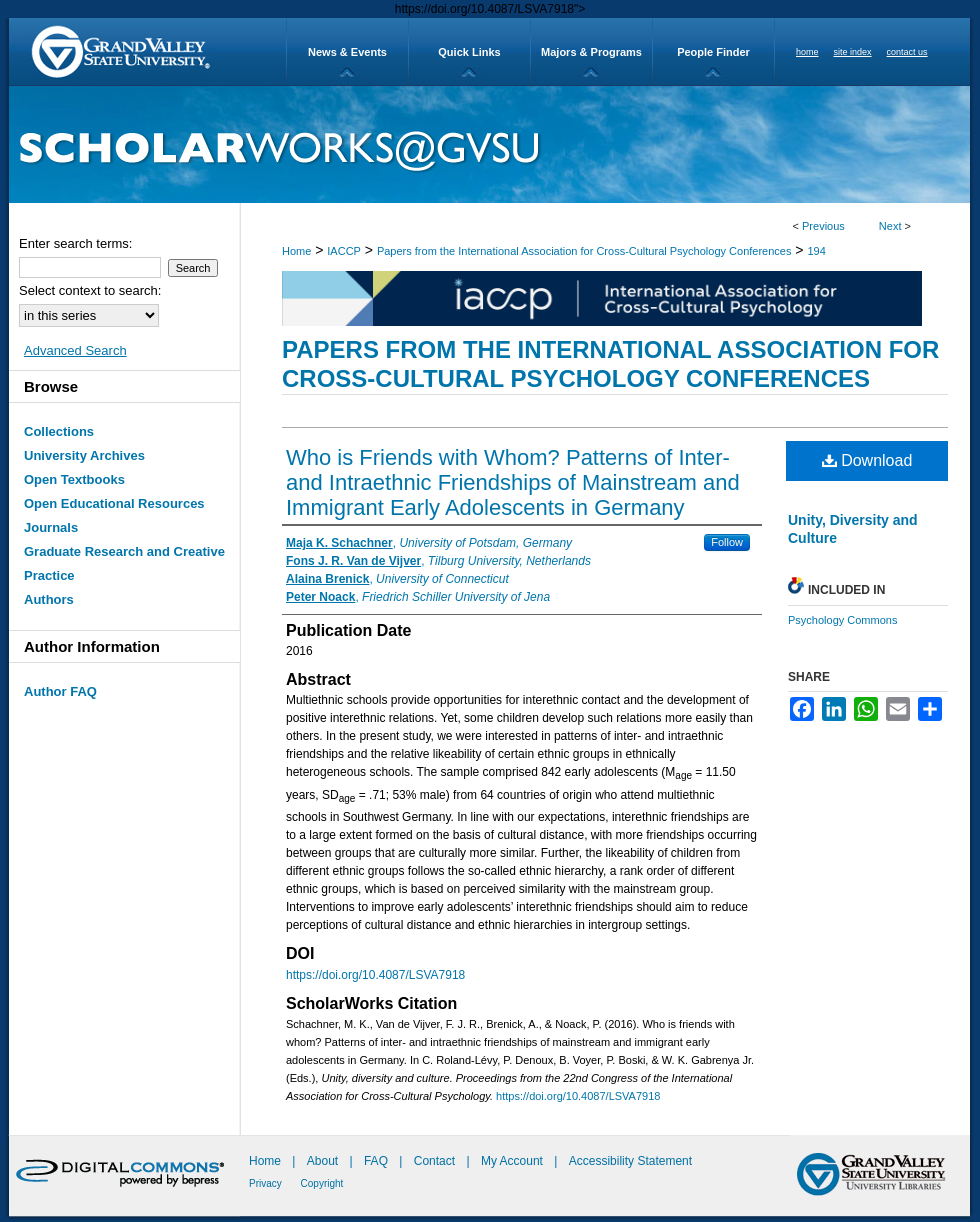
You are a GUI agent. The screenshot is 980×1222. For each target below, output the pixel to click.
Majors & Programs (591, 52)
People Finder (713, 52)
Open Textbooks (74, 479)
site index (853, 52)
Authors (49, 599)
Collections (59, 431)
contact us (907, 52)
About (324, 1161)
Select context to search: (90, 290)
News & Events (347, 52)
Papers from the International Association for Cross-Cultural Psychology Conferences (584, 251)
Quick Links (469, 52)
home (807, 52)
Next (890, 226)
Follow (727, 542)
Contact (434, 1161)
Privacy (267, 1183)
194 (816, 251)
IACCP (344, 251)
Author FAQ (60, 691)
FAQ (377, 1161)
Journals (51, 527)
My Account (513, 1161)
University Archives (84, 455)
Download (867, 460)
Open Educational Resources (114, 503)
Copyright (322, 1183)
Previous (823, 226)
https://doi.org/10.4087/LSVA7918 (375, 975)
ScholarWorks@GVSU (489, 144)
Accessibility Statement (630, 1161)
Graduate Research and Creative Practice (124, 563)
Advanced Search (75, 350)
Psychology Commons (842, 620)
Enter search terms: (75, 243)
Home (296, 251)
